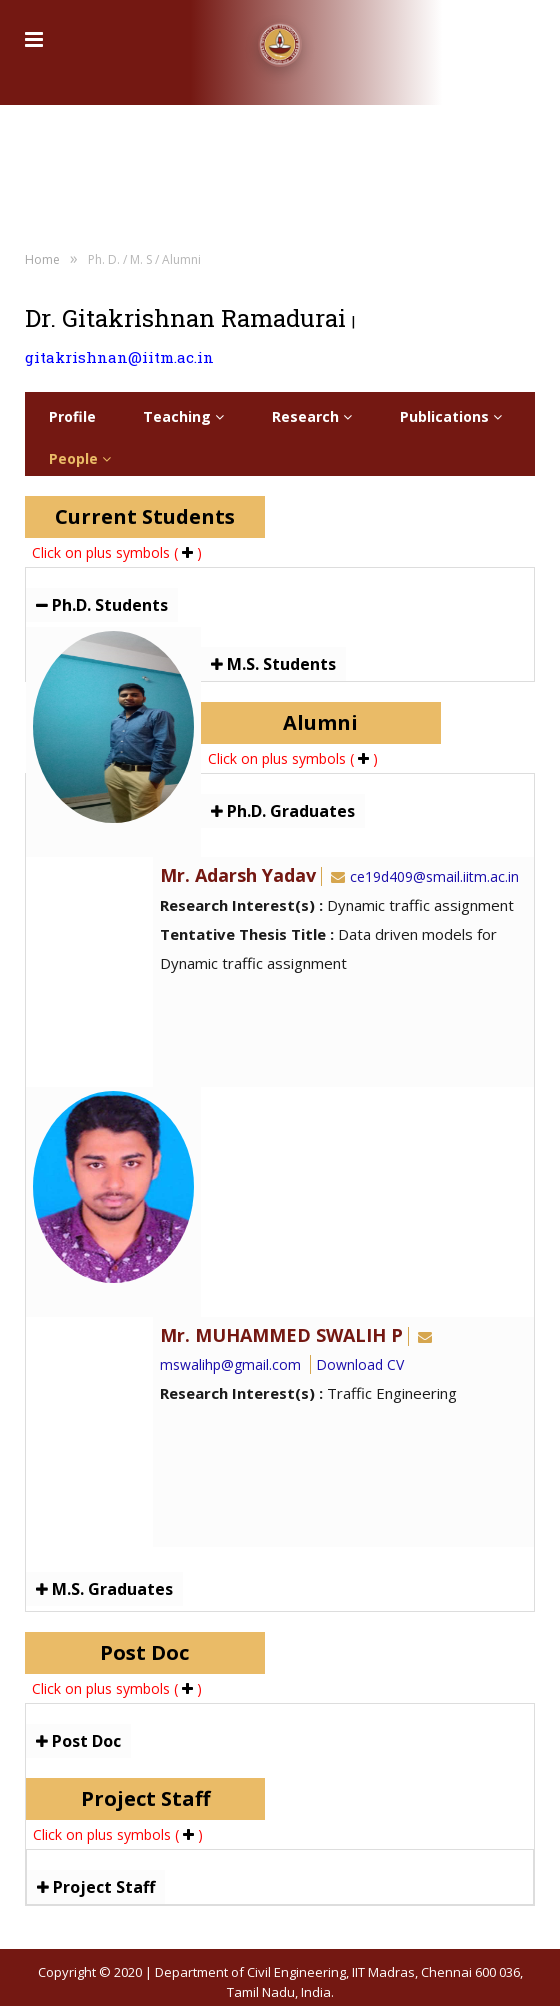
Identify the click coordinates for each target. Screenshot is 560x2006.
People (80, 458)
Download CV (360, 1364)
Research (312, 416)
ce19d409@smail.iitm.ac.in (423, 876)
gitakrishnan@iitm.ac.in (119, 357)
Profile (72, 416)
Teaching (183, 416)
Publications (451, 416)
